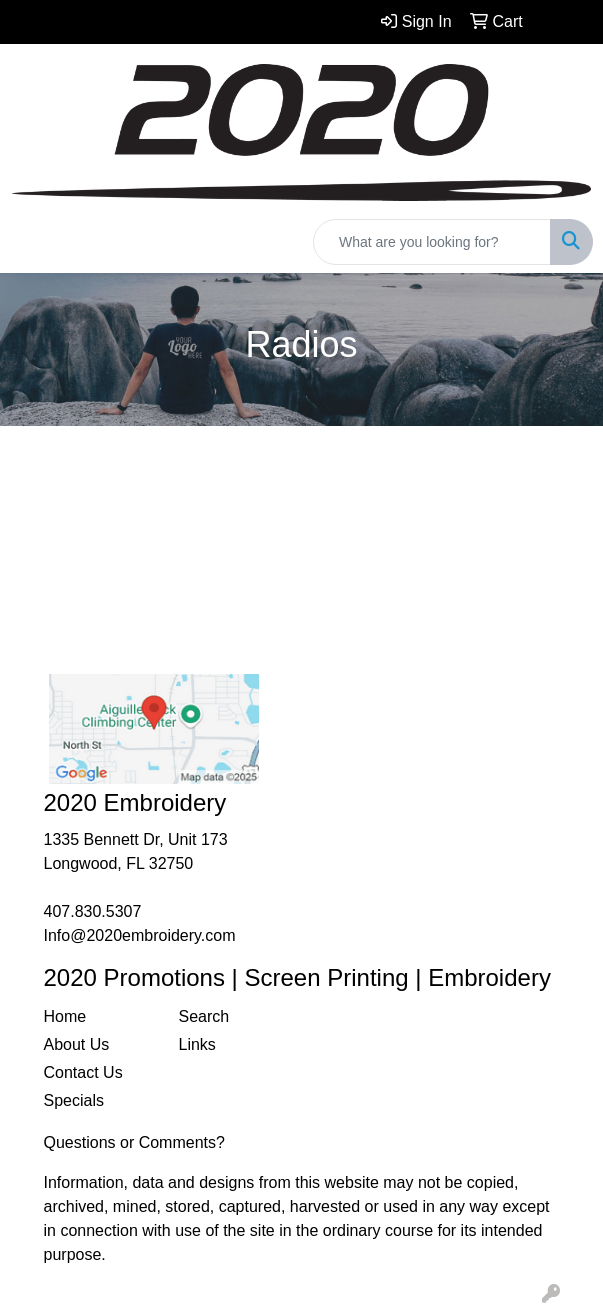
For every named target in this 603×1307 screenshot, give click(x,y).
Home (65, 1016)
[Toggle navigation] (31, 242)
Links (197, 1044)
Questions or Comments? (134, 1142)
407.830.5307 (93, 911)
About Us (77, 1044)
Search (204, 1016)
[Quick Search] (432, 242)
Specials (74, 1100)
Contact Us (83, 1072)
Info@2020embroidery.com (140, 935)
